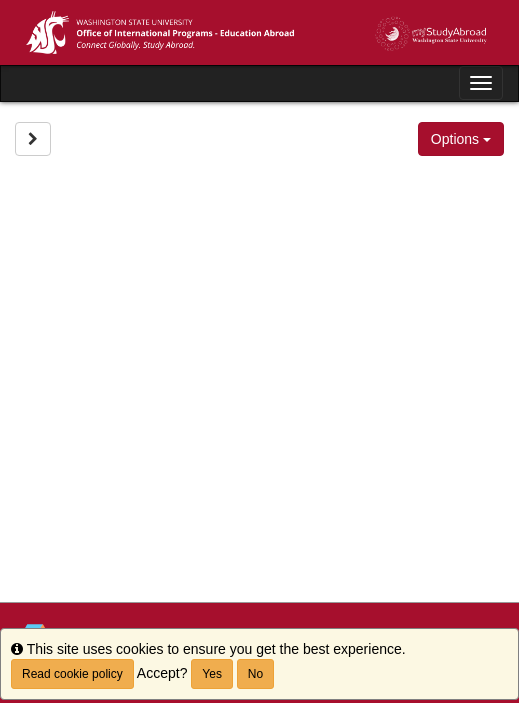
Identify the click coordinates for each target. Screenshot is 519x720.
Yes (212, 674)
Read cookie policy (72, 674)
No (255, 674)
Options (461, 139)
